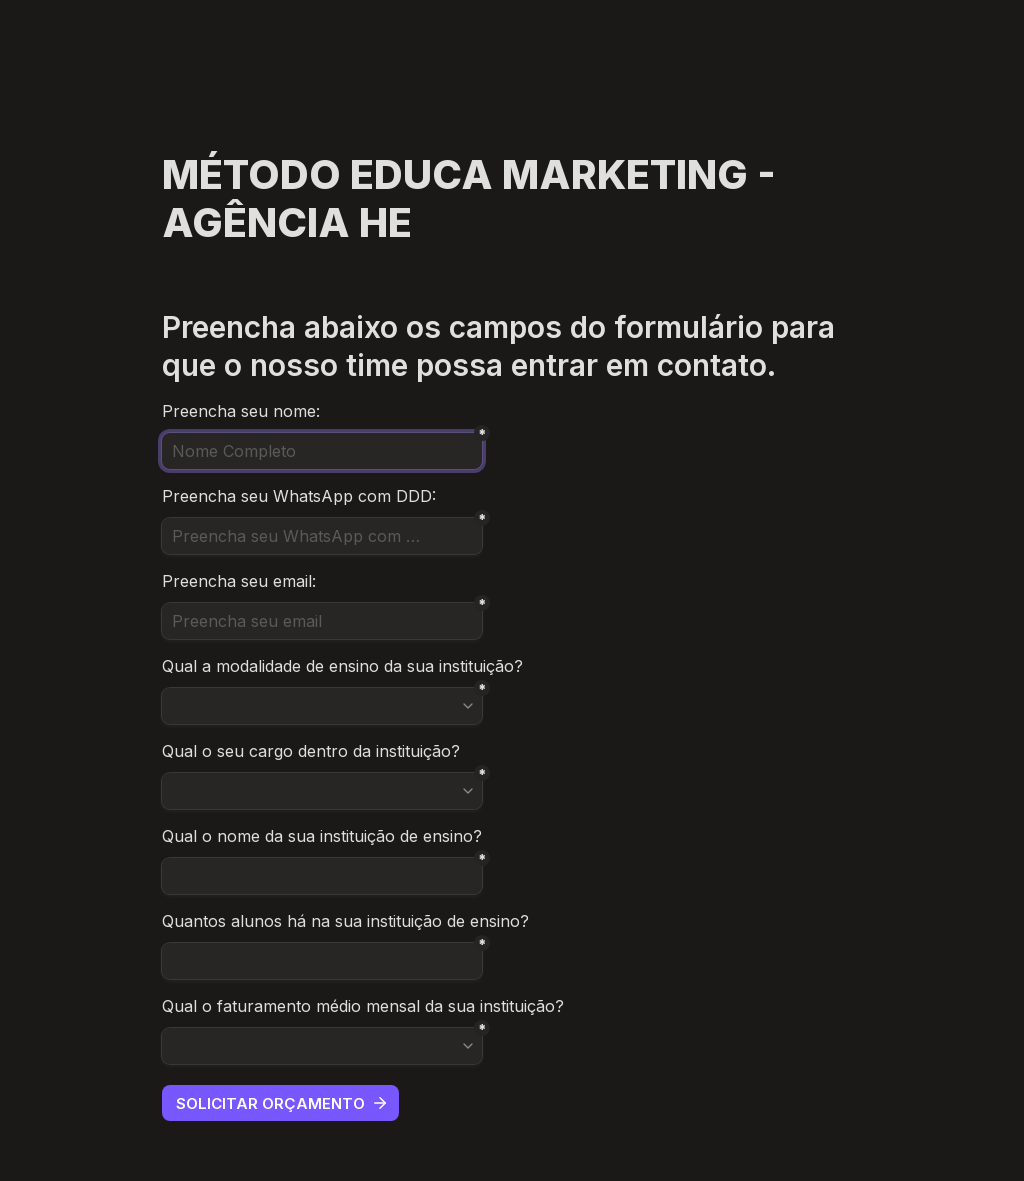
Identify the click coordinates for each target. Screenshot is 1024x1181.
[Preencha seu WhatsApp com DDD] (322, 536)
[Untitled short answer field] (322, 876)
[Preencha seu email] (322, 621)
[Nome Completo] (322, 451)
